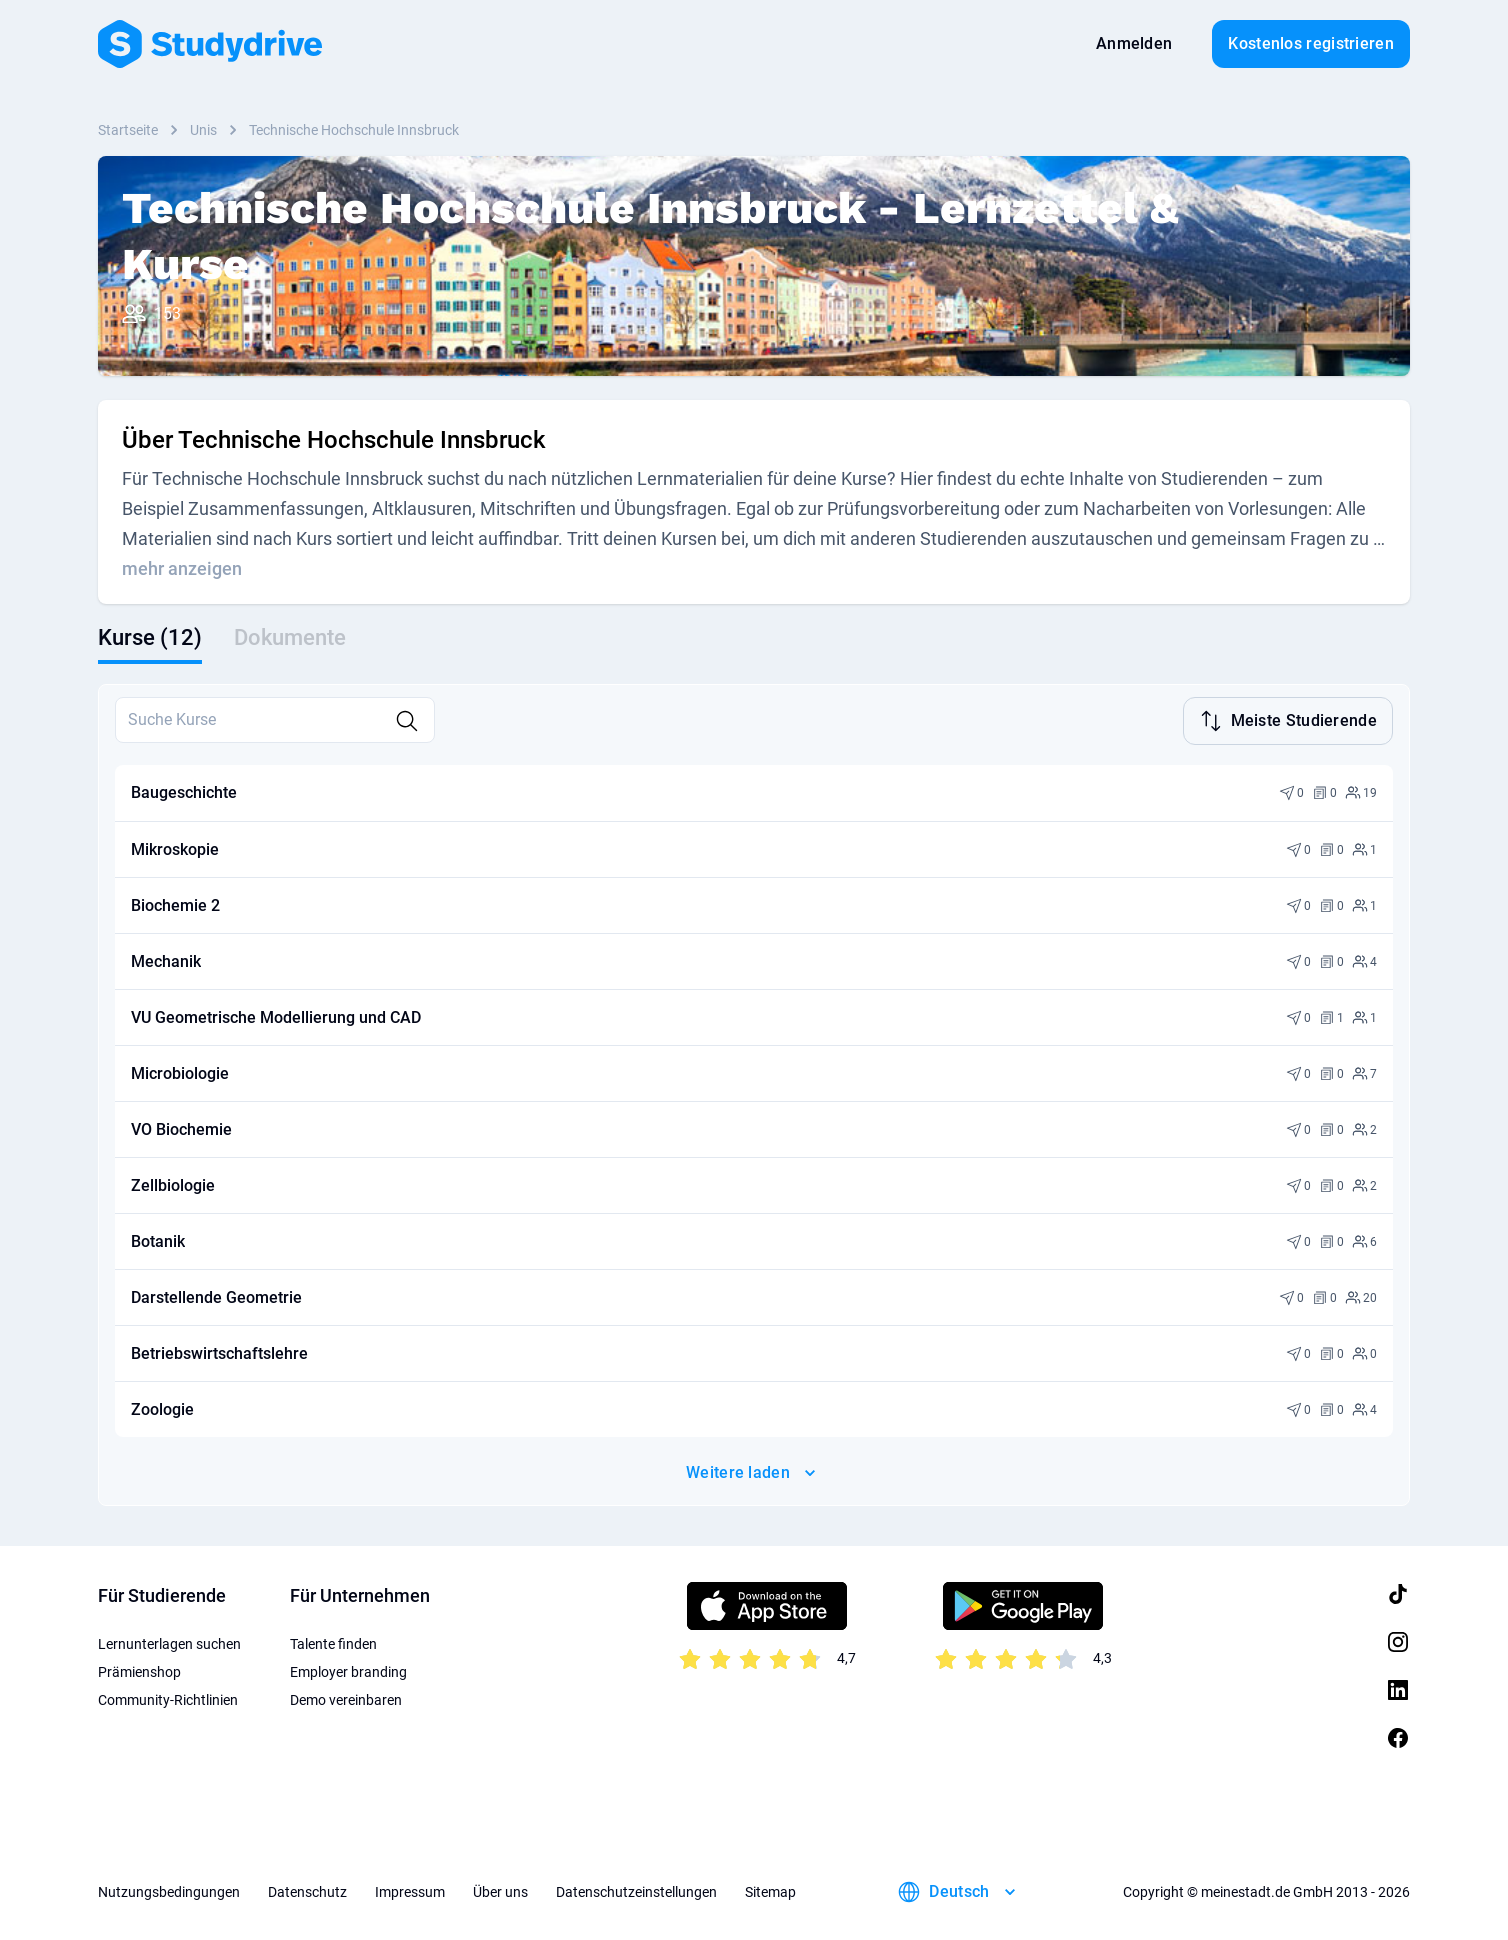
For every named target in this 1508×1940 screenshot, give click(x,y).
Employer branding (348, 1670)
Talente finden (333, 1642)
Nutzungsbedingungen (169, 1890)
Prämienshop (139, 1670)
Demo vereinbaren (346, 1698)
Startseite (128, 130)
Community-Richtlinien (168, 1698)
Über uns (500, 1890)
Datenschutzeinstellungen (636, 1890)
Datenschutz (307, 1890)
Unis (203, 130)
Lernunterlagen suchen (169, 1642)
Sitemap (770, 1890)
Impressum (410, 1890)
